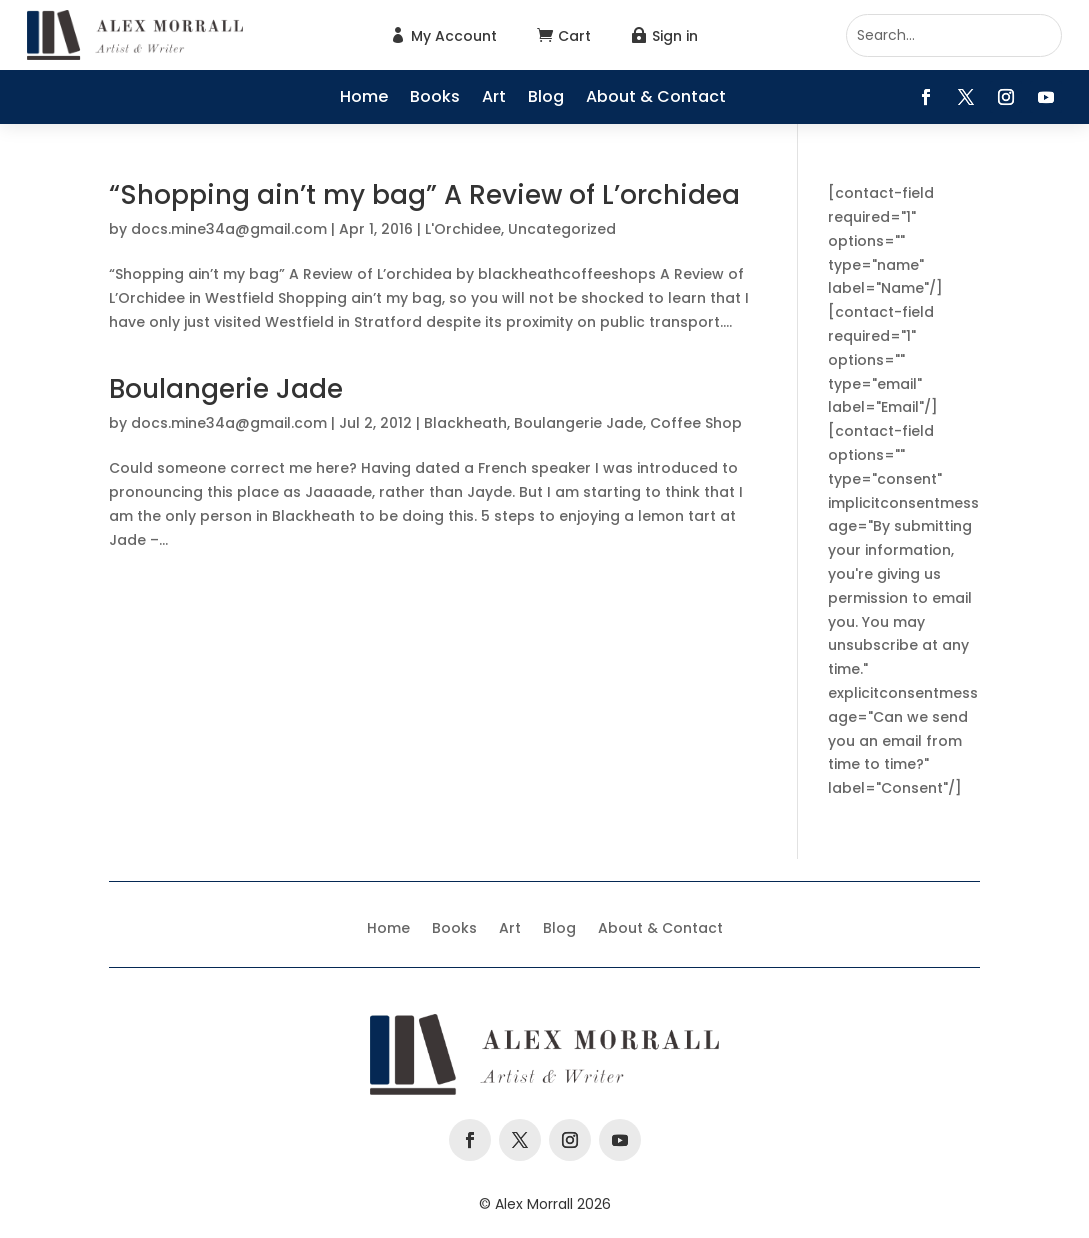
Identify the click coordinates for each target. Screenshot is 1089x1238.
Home (364, 99)
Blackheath (465, 423)
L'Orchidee (463, 229)
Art (494, 99)
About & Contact (656, 99)
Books (435, 99)
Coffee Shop (696, 423)
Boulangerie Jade (226, 389)
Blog (546, 99)
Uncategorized (562, 229)
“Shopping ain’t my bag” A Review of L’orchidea (424, 195)
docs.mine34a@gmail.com (229, 229)
